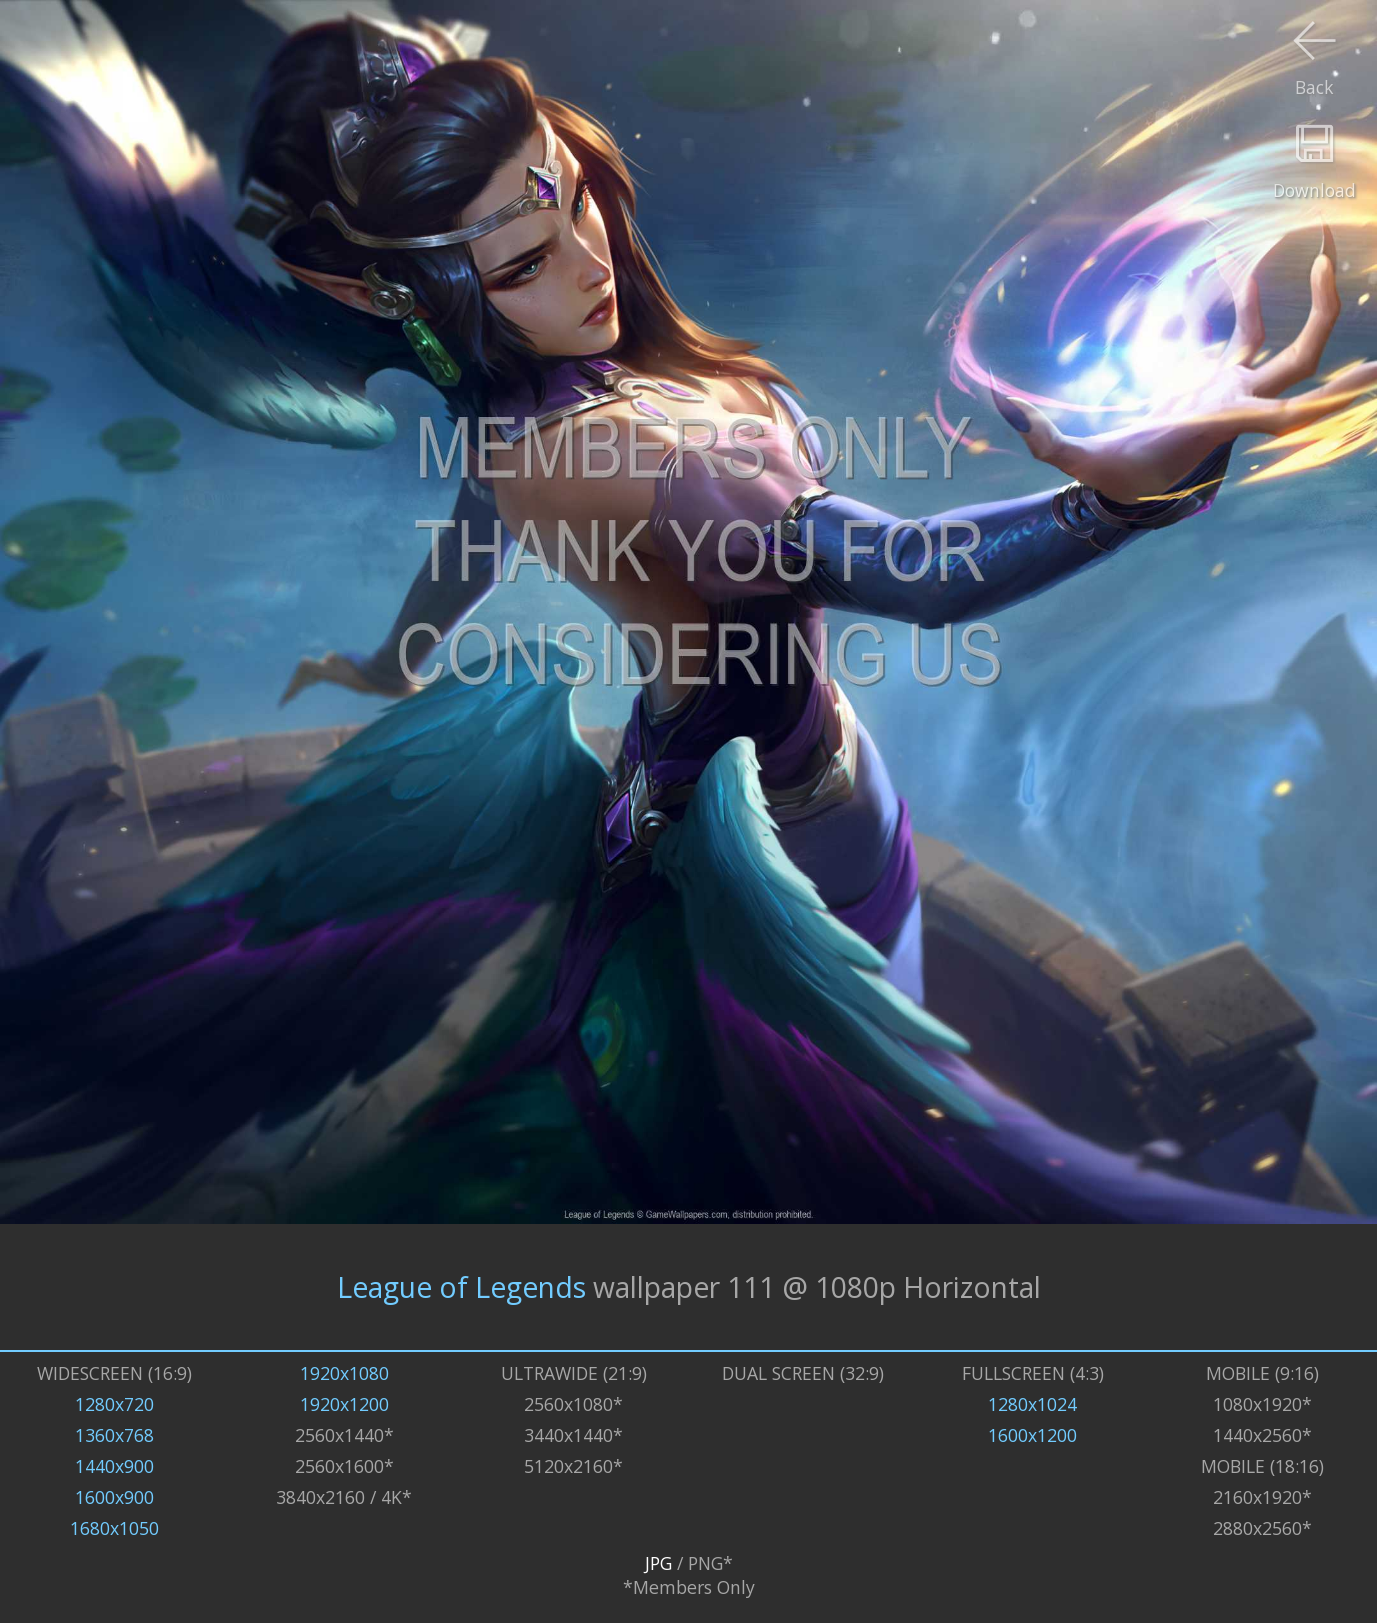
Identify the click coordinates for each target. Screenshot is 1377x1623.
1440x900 (114, 1466)
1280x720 (114, 1404)
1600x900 (114, 1497)
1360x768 (114, 1435)
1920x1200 (344, 1404)
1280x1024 (1032, 1404)
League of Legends (461, 1287)
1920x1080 (344, 1373)
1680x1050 (114, 1528)
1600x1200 (1032, 1435)
